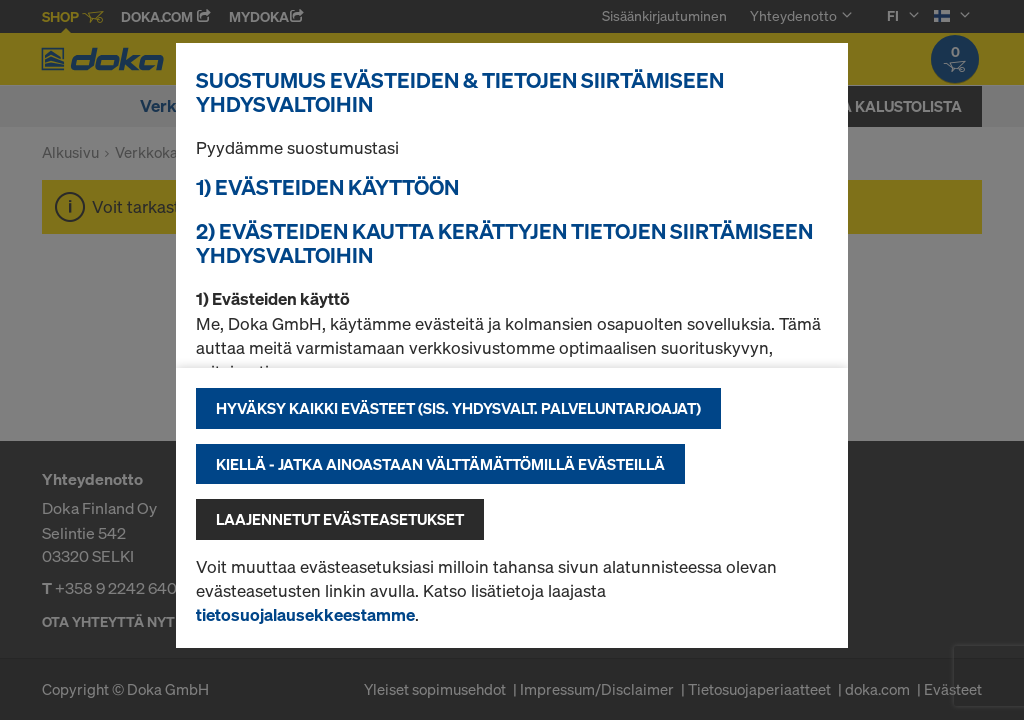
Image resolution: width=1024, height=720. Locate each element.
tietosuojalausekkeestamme (305, 614)
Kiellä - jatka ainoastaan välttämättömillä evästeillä (440, 464)
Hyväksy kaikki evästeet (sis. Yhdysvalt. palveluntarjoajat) (458, 408)
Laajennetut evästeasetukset (340, 519)
